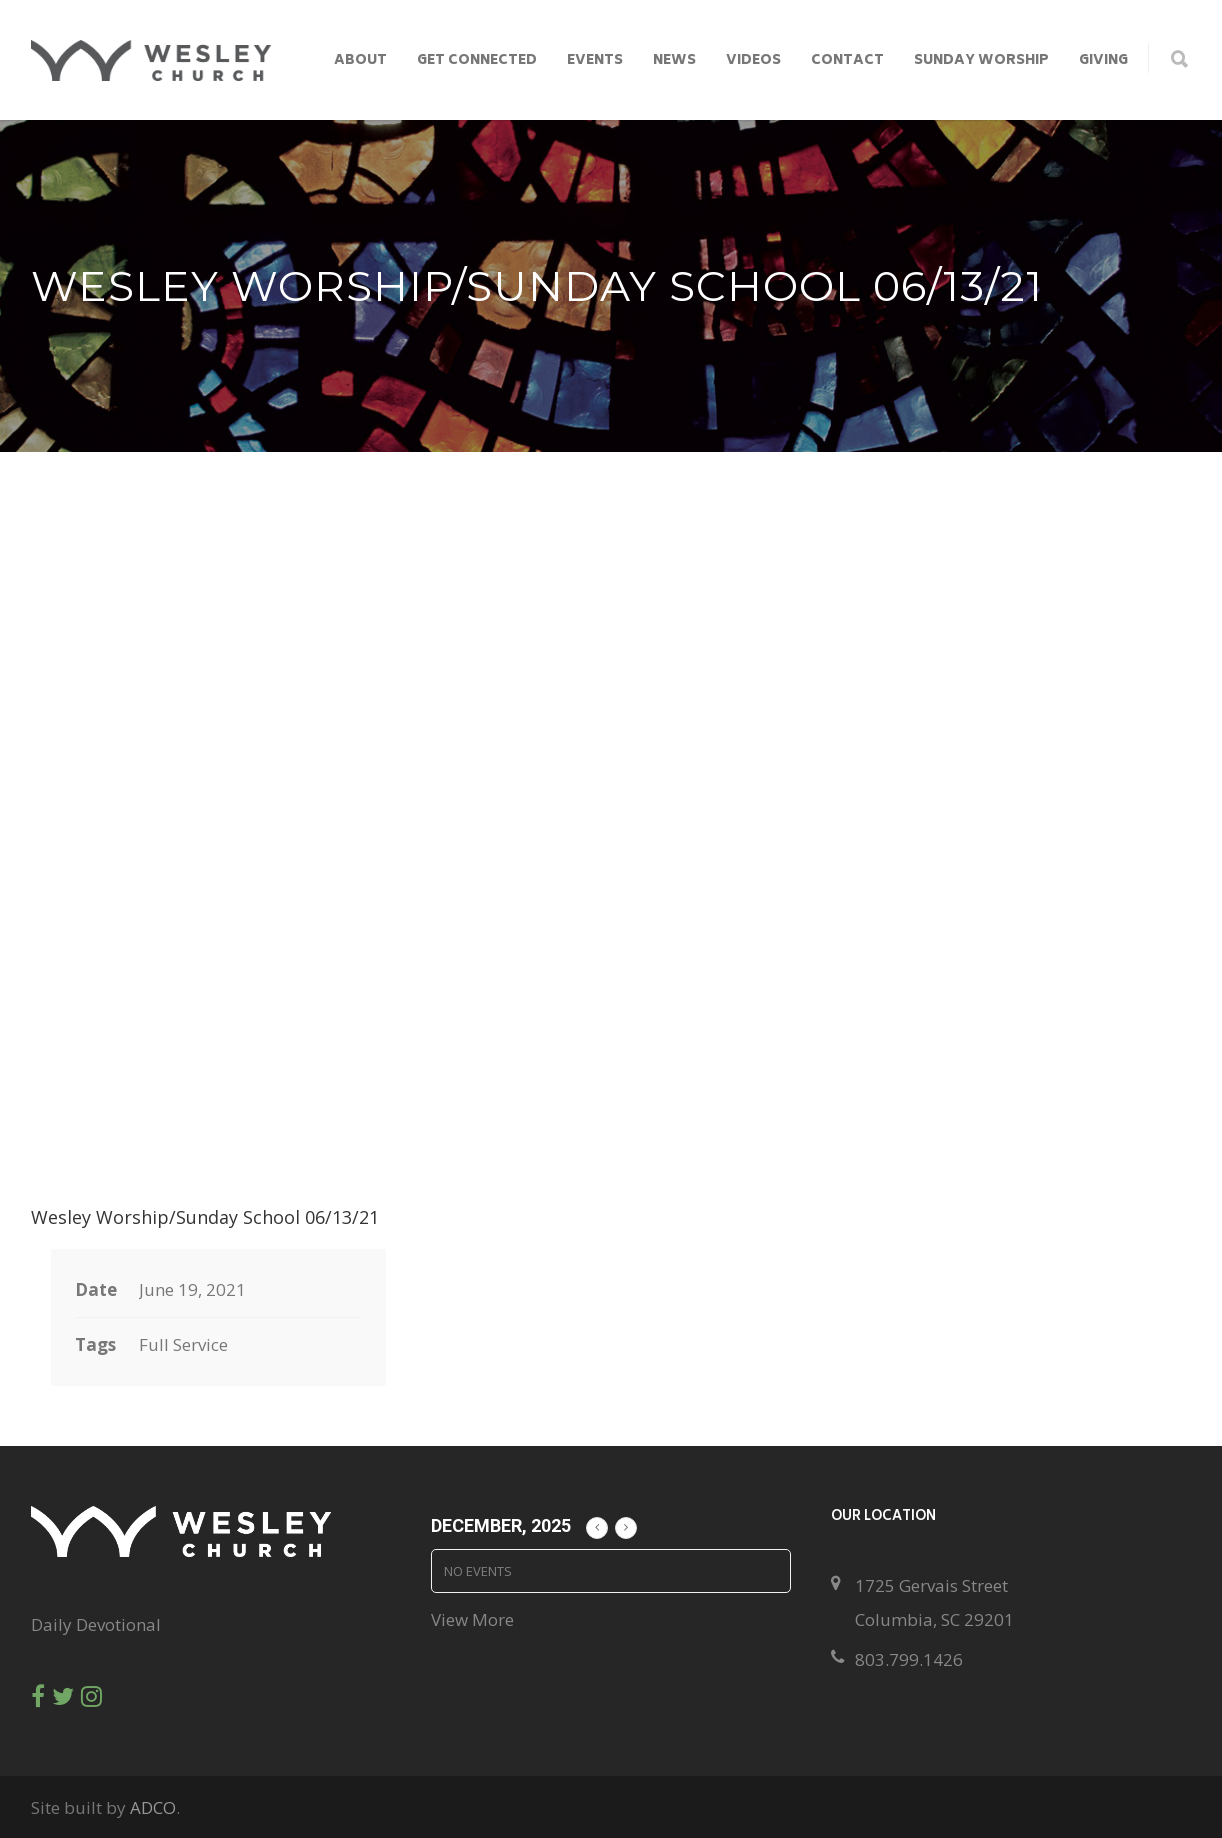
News (674, 61)
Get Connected (477, 61)
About (360, 61)
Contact (847, 61)
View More (472, 1619)
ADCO (153, 1807)
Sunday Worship (981, 61)
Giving (1103, 61)
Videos (753, 61)
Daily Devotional (96, 1624)
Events (595, 61)
